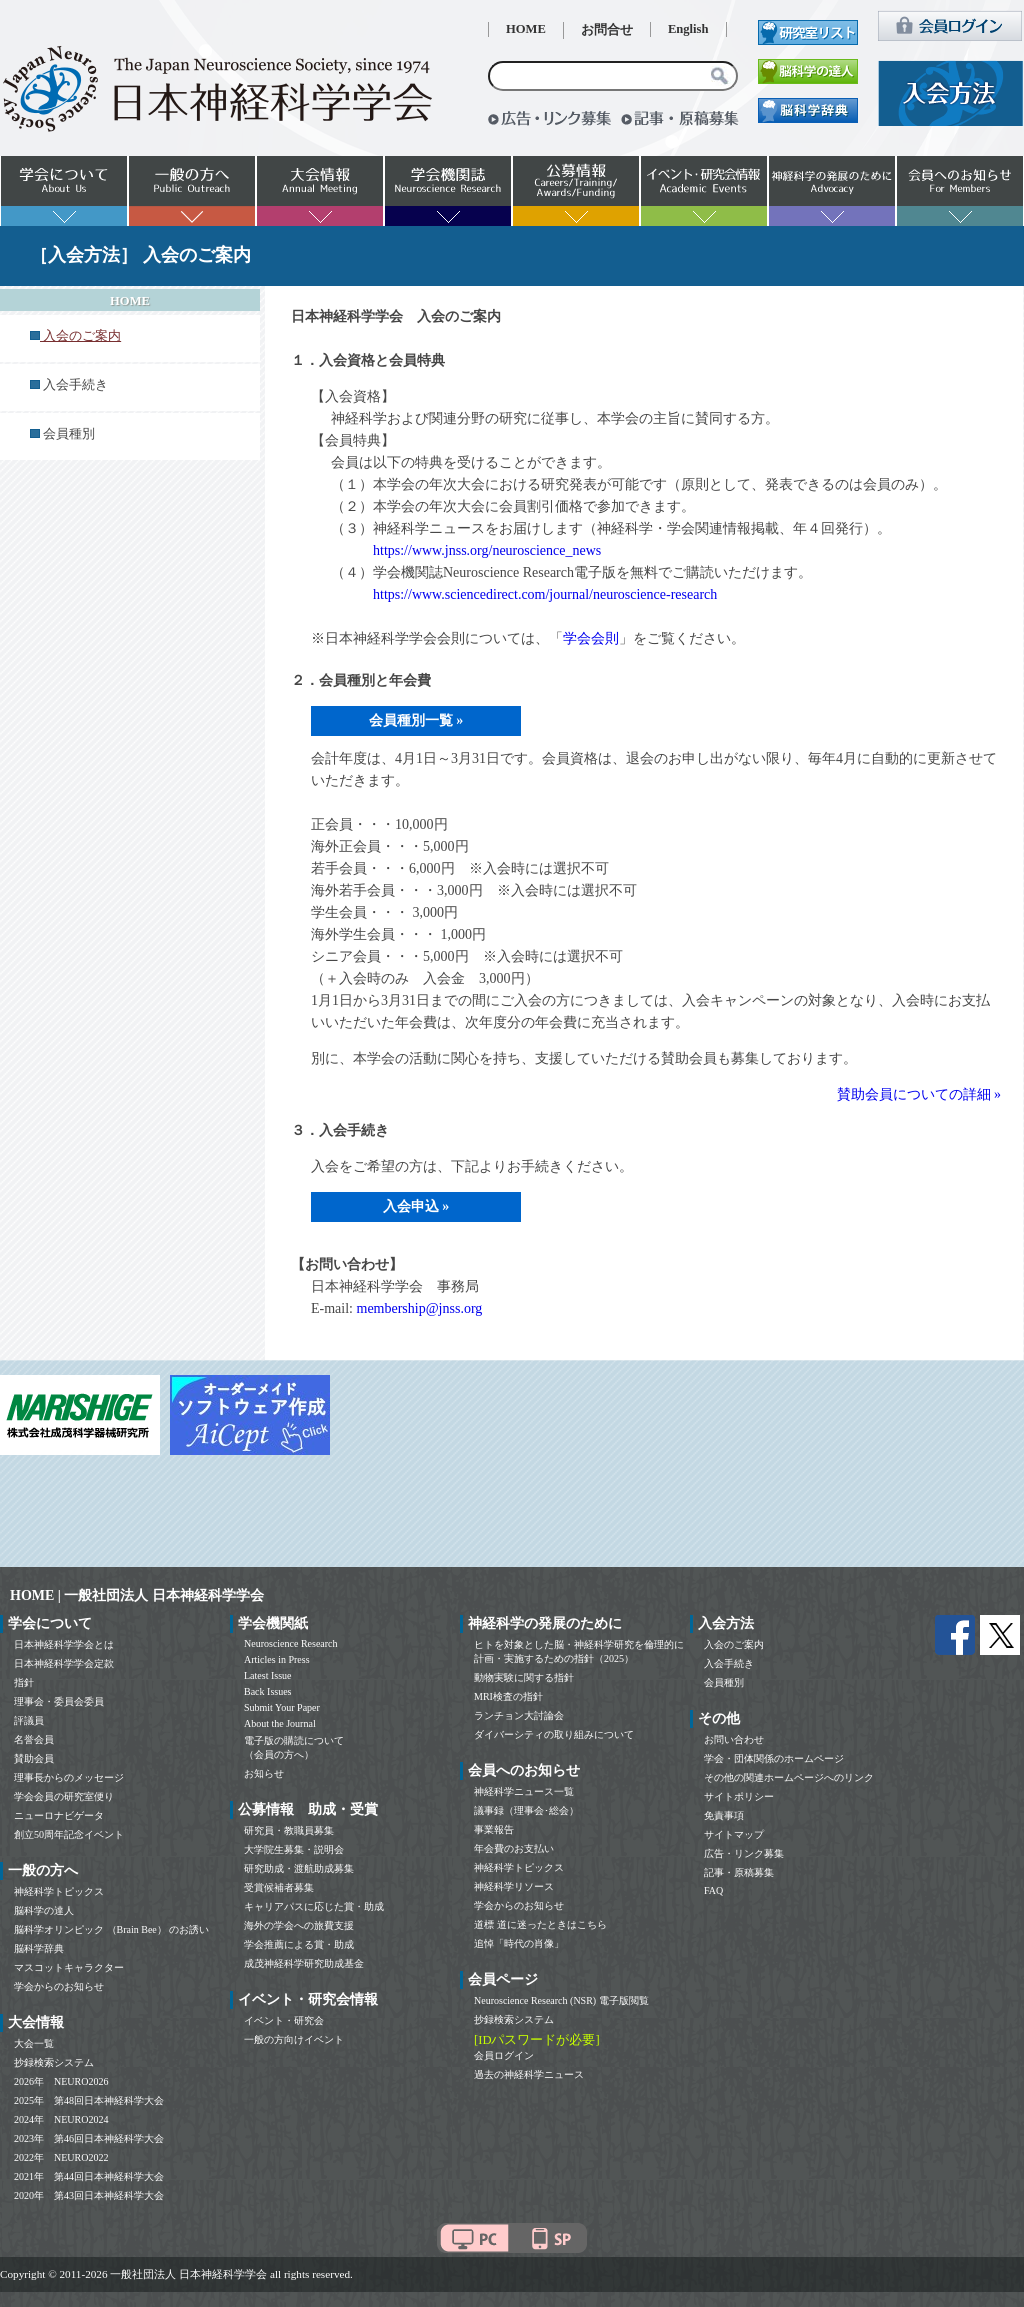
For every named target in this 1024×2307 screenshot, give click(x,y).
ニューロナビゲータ (59, 1815)
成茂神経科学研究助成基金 (304, 1963)
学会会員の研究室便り (64, 1796)
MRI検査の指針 (508, 1696)
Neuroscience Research (291, 1643)
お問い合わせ (734, 1739)
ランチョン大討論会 (519, 1715)
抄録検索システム (54, 2062)
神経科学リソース (514, 1886)
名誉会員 (34, 1739)
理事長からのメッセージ (69, 1777)
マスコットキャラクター (69, 1967)
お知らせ (264, 1773)
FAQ (713, 1890)
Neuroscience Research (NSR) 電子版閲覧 (561, 2000)
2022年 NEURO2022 (61, 2157)
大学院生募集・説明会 (294, 1849)
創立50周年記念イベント (69, 1834)
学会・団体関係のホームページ (774, 1758)
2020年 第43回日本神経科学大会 (89, 2195)
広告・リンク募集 (744, 1853)
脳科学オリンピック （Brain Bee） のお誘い (111, 1929)
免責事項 (724, 1815)
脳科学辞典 (39, 1948)
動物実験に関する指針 (524, 1677)
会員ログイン (504, 2055)
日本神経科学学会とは (64, 1644)
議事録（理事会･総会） (526, 1810)
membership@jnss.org (420, 1308)
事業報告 (494, 1829)
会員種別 (69, 434)
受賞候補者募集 (279, 1887)
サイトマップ (734, 1834)
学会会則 (591, 638)
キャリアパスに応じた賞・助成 (314, 1906)
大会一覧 (34, 2043)
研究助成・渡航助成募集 (299, 1868)
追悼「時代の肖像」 (519, 1943)
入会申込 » (416, 1206)
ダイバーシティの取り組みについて (554, 1734)
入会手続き (75, 385)
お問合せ (607, 30)
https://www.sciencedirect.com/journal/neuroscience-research (545, 594)
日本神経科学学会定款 (64, 1663)
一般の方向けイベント (294, 2039)
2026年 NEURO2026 (61, 2081)
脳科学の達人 (44, 1910)
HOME (526, 29)
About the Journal (280, 1723)
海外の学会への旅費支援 (299, 1925)
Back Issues (268, 1691)
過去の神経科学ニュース (529, 2074)
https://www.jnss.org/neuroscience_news (487, 550)
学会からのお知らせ (59, 1986)
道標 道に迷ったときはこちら (540, 1924)
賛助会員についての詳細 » (919, 1094)
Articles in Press (277, 1659)
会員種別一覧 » (416, 720)
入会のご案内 (734, 1644)
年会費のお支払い (514, 1848)
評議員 (29, 1720)
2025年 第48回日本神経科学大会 (89, 2100)
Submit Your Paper (282, 1707)
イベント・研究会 (284, 2020)
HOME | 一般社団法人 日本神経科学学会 (137, 1595)
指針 (24, 1682)
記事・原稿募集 (739, 1872)
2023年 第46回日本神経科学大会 (89, 2138)
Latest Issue (268, 1675)
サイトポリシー (739, 1796)
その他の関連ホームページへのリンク (789, 1777)
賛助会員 (34, 1758)
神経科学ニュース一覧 (524, 1791)
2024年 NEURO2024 (61, 2119)
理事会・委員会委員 (59, 1701)
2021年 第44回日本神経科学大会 (89, 2176)
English (688, 29)
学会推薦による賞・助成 (299, 1944)
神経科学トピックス (59, 1891)
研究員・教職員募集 (289, 1830)
